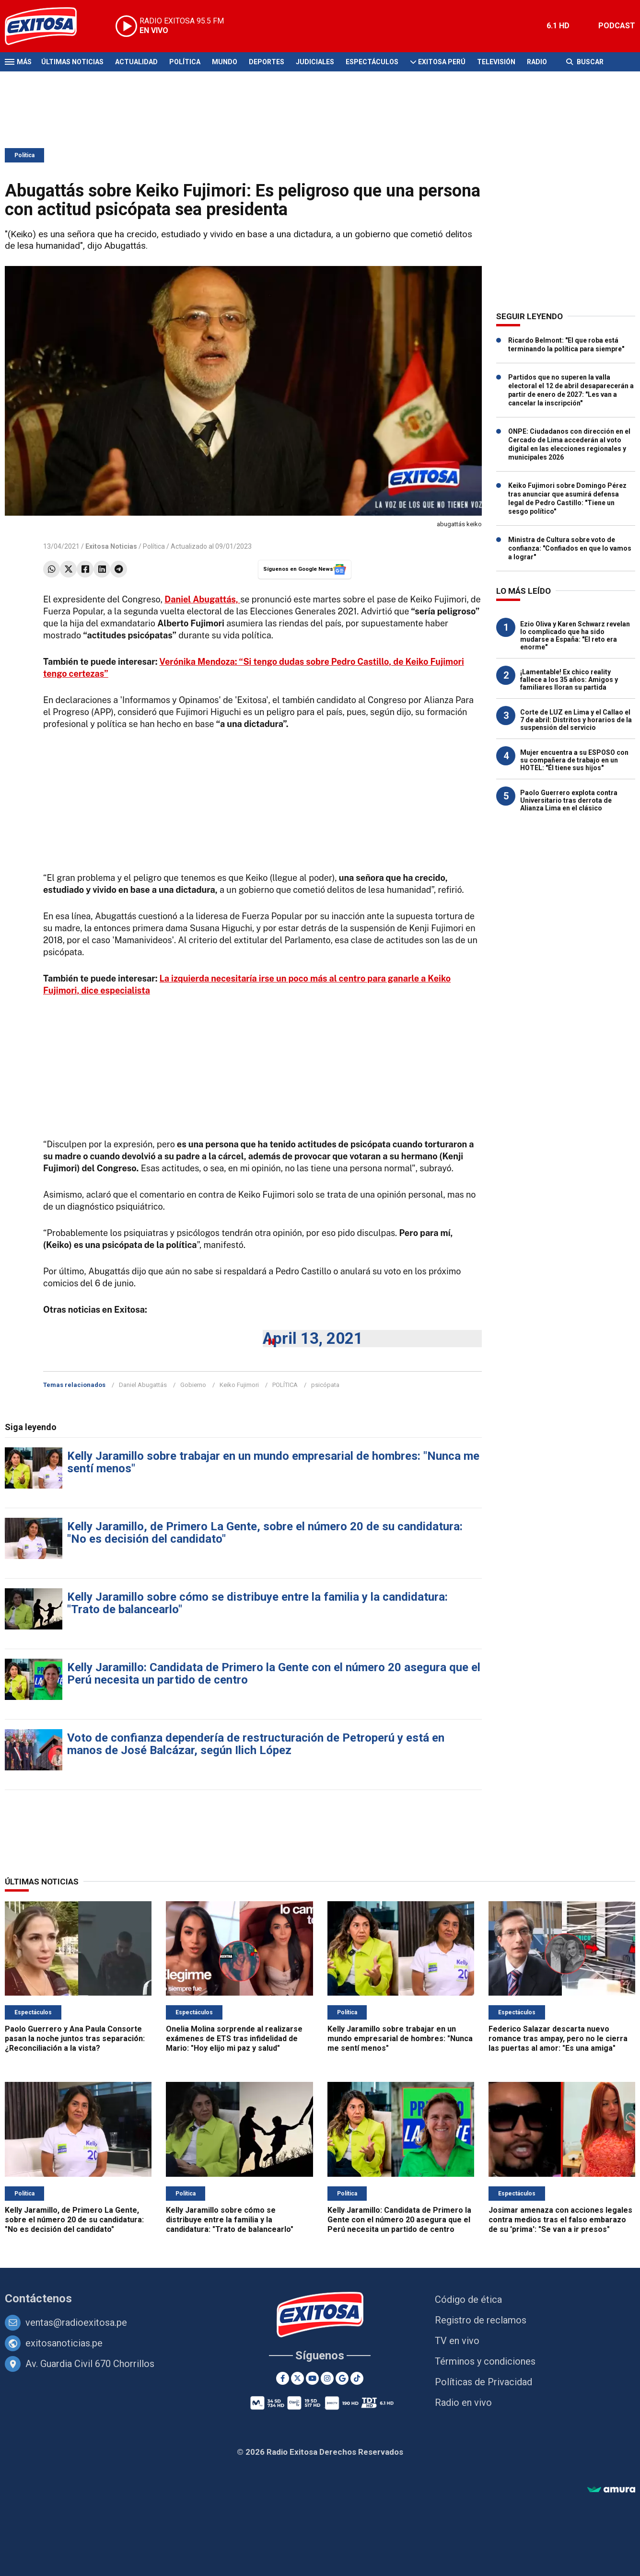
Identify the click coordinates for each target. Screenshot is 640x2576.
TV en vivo (457, 2340)
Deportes (266, 62)
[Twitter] (297, 2378)
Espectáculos (372, 62)
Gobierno (193, 1384)
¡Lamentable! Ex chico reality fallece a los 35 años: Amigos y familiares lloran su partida (569, 679)
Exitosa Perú (441, 62)
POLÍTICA (285, 1384)
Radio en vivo (463, 2402)
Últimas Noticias (72, 62)
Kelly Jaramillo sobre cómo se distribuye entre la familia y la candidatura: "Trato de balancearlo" (257, 1603)
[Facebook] (282, 2378)
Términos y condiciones (485, 2361)
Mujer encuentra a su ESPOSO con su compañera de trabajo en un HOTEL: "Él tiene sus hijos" (574, 760)
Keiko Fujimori (239, 1384)
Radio (537, 62)
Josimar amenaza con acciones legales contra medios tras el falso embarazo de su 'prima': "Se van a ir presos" (560, 2220)
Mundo (224, 62)
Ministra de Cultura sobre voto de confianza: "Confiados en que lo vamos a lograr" (569, 548)
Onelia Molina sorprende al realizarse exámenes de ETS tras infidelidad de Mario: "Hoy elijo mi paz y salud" (234, 2038)
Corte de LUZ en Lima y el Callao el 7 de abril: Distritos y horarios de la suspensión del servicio (576, 719)
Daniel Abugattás (143, 1384)
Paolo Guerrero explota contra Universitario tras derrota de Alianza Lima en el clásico (568, 800)
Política (184, 62)
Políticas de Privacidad (483, 2382)
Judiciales (315, 62)
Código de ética (468, 2299)
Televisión (496, 62)
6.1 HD (558, 25)
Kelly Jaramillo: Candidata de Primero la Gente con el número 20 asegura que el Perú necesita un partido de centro (273, 1674)
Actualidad (136, 62)
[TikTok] (356, 2378)
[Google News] (342, 2378)
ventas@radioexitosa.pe (76, 2322)
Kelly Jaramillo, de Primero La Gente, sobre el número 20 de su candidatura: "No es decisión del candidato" (265, 1533)
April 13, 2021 (313, 1338)
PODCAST (616, 25)
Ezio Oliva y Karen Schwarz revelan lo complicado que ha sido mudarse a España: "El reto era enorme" (575, 635)
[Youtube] (312, 2378)
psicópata (325, 1384)
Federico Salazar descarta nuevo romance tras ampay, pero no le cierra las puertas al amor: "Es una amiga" (558, 2038)
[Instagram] (327, 2378)
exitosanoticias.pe (64, 2343)
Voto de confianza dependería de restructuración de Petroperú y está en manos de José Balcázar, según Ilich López (255, 1744)
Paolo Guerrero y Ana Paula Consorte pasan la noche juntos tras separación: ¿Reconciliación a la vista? (75, 2038)
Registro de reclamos (480, 2320)
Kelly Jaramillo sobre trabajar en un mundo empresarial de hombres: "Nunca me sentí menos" (273, 1462)
